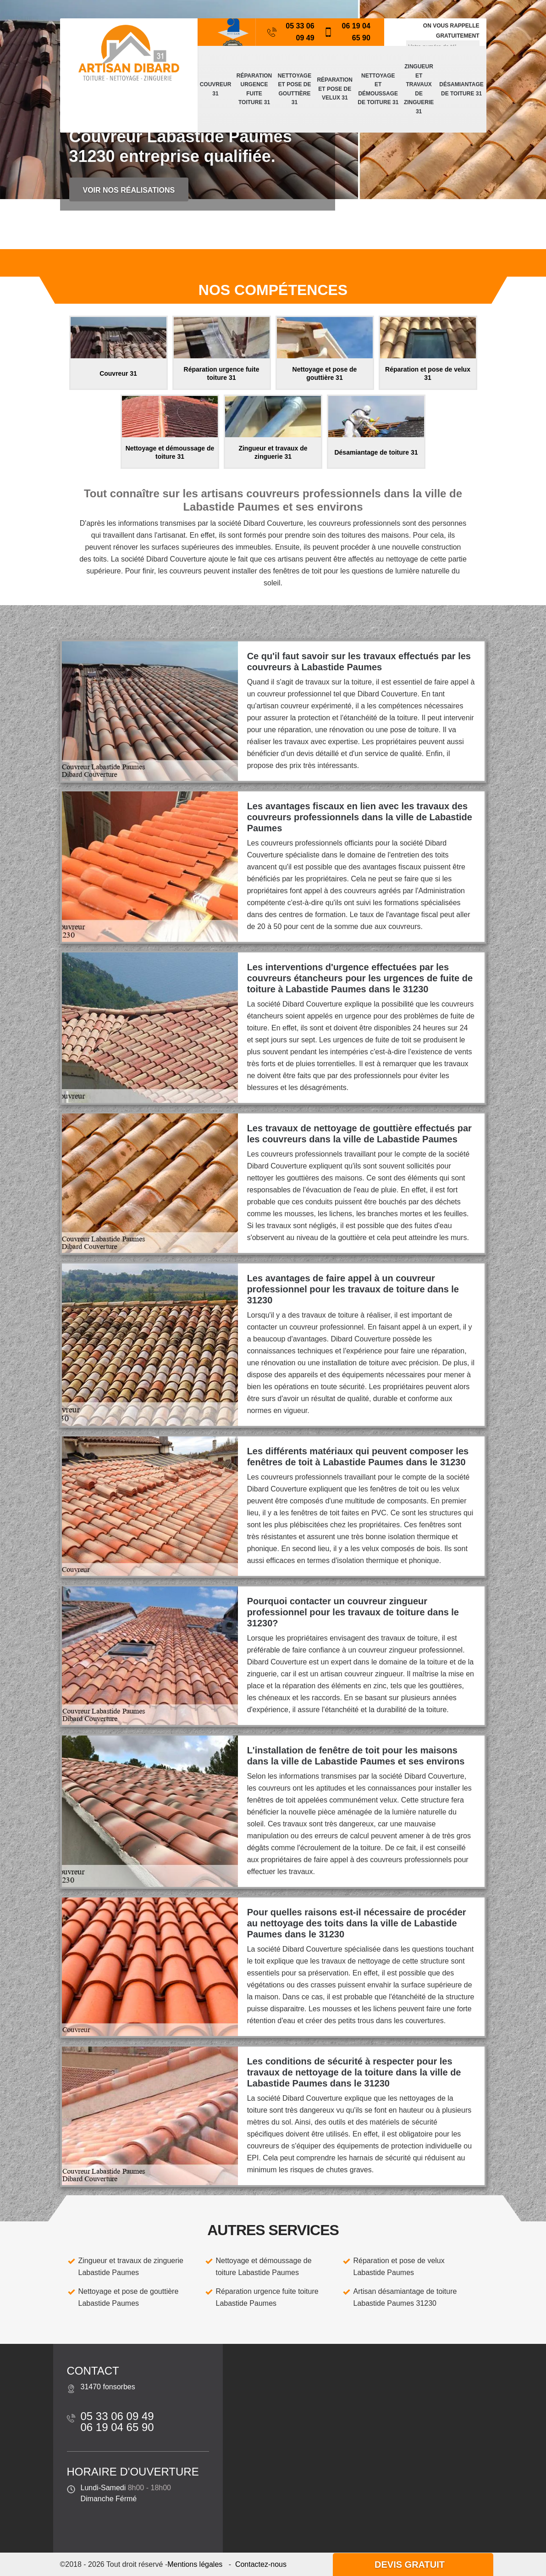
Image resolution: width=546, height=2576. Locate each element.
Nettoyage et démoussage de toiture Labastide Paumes (264, 2266)
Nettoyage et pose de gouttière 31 (294, 89)
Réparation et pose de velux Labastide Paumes (399, 2266)
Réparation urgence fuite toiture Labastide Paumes (267, 2297)
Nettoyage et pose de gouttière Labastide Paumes (128, 2297)
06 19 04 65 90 (347, 32)
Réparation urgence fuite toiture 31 (254, 89)
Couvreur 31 (216, 89)
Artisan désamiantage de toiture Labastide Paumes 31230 (405, 2297)
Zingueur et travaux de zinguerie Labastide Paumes (130, 2266)
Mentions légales (194, 2564)
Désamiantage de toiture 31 (461, 89)
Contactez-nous (261, 2564)
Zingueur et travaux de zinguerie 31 (419, 89)
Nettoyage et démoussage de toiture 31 (378, 89)
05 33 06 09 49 (290, 32)
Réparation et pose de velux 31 (335, 89)
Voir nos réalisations (129, 190)
